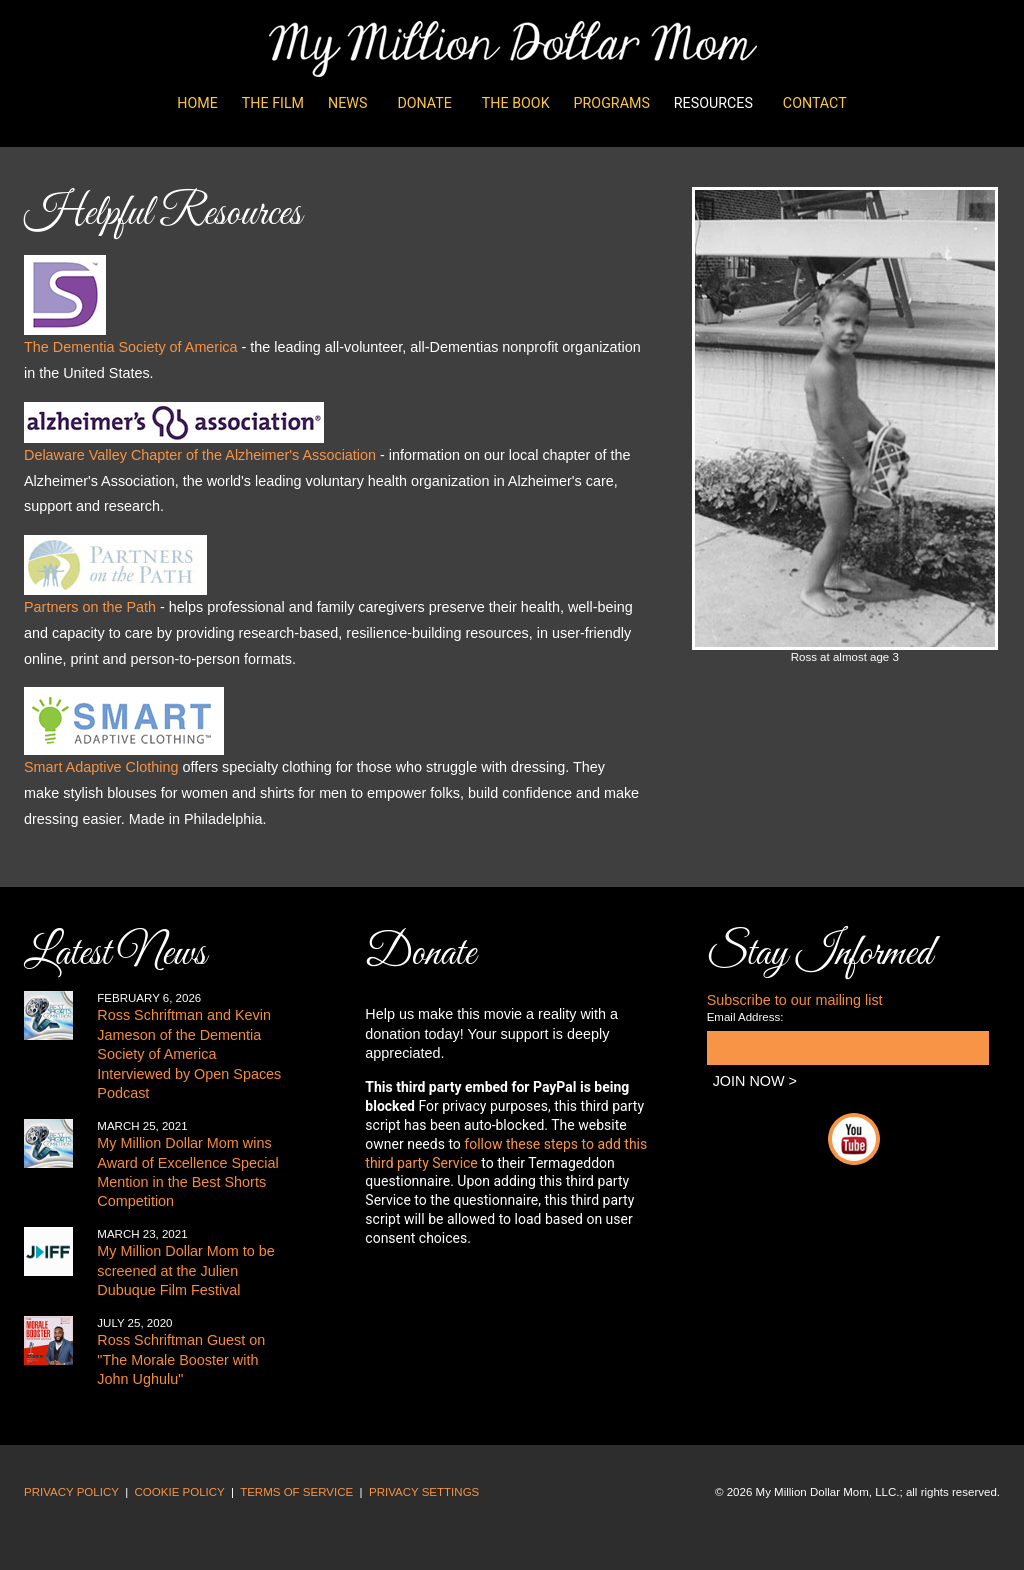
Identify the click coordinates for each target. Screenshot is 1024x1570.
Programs (612, 103)
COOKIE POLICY (180, 1492)
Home (197, 103)
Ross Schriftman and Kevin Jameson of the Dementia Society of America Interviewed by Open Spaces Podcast (189, 1054)
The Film (273, 103)
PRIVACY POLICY (71, 1492)
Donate (424, 103)
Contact (815, 103)
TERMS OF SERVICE (296, 1492)
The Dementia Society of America (131, 347)
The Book (516, 103)
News (347, 103)
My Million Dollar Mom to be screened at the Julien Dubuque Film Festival (186, 1270)
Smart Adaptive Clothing (101, 767)
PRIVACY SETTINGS (424, 1492)
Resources (713, 103)
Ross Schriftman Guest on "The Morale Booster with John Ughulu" (181, 1359)
